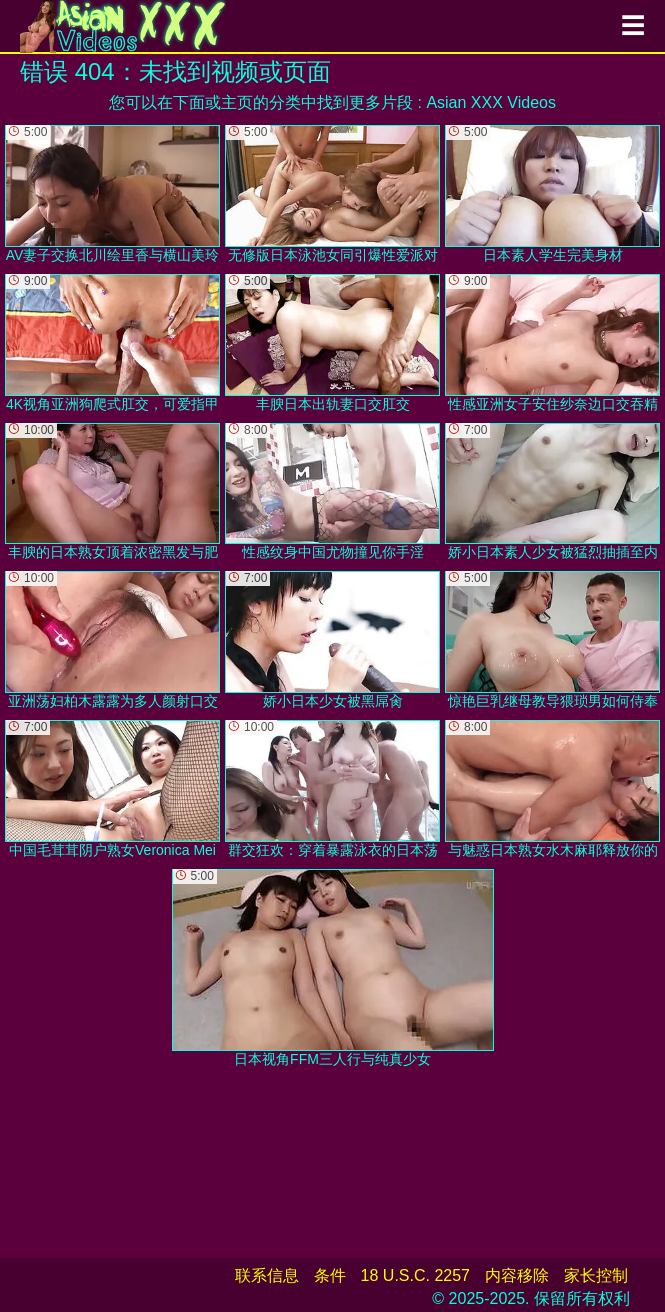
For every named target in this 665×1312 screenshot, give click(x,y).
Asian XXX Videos (491, 102)
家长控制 (596, 1275)
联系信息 (267, 1275)
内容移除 (517, 1275)
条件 (330, 1275)
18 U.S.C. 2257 (415, 1275)
